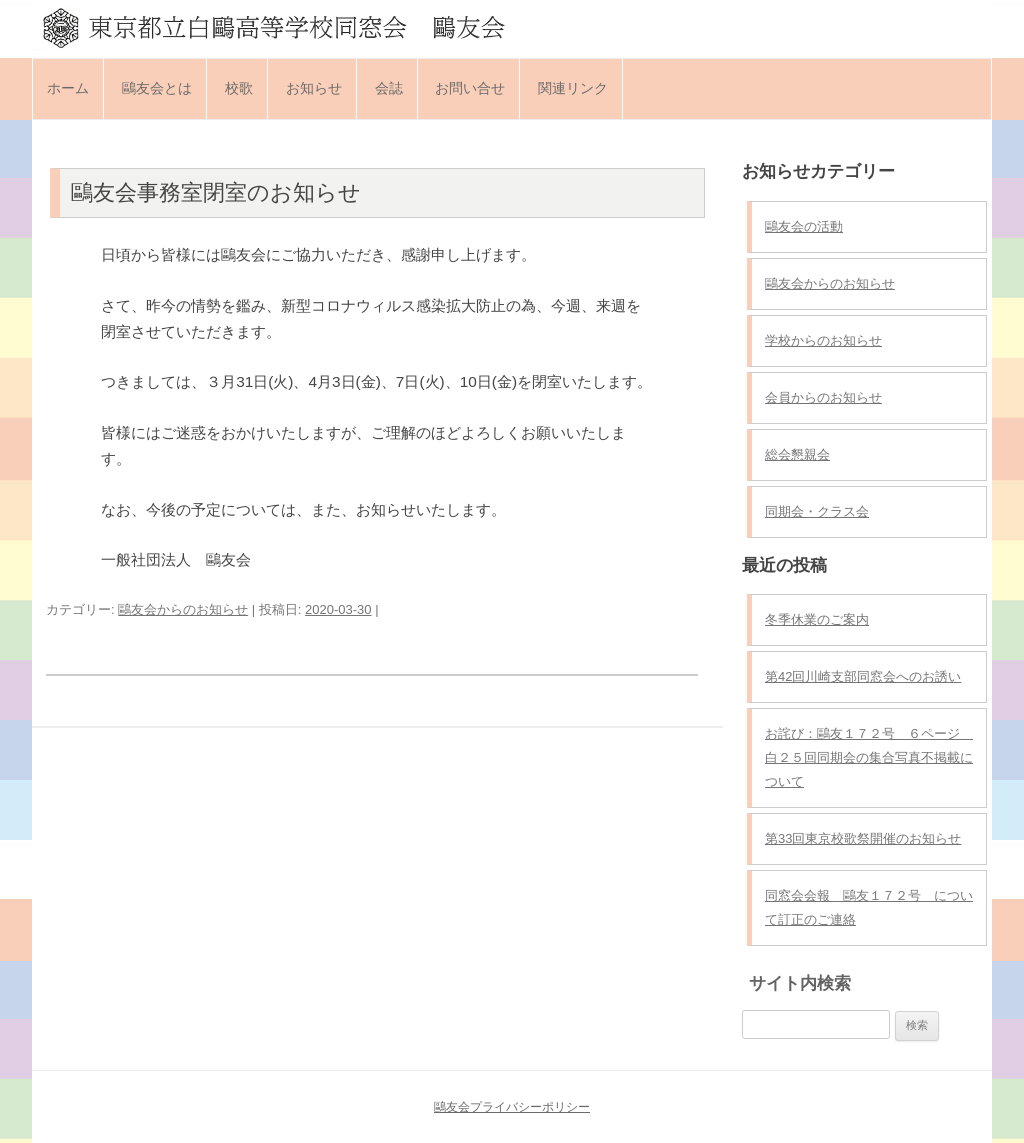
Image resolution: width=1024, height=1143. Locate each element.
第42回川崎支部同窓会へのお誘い (863, 676)
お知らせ (314, 88)
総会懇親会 (797, 454)
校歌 (239, 88)
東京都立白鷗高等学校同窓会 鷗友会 (512, 27)
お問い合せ (470, 88)
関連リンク (573, 88)
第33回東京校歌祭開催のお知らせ (863, 838)
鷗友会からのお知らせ (183, 609)
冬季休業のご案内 (817, 619)
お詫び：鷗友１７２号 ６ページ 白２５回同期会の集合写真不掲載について (869, 757)
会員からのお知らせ (823, 397)
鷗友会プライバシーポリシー (512, 1107)
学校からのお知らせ (823, 340)
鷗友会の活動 (804, 226)
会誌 (389, 88)
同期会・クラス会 (817, 511)
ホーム (68, 88)
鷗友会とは (157, 88)
